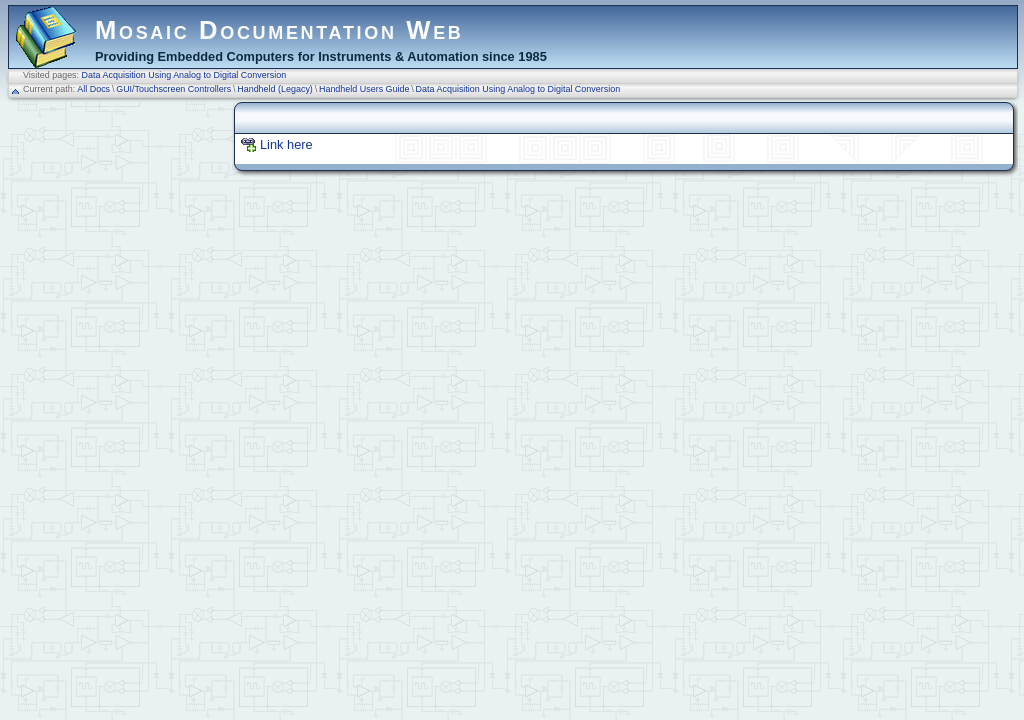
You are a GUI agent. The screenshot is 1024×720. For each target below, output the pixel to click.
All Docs (93, 89)
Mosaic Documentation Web (279, 30)
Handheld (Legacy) (275, 89)
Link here (286, 144)
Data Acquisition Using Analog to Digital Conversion (184, 75)
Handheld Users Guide (364, 89)
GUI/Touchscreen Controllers (173, 89)
